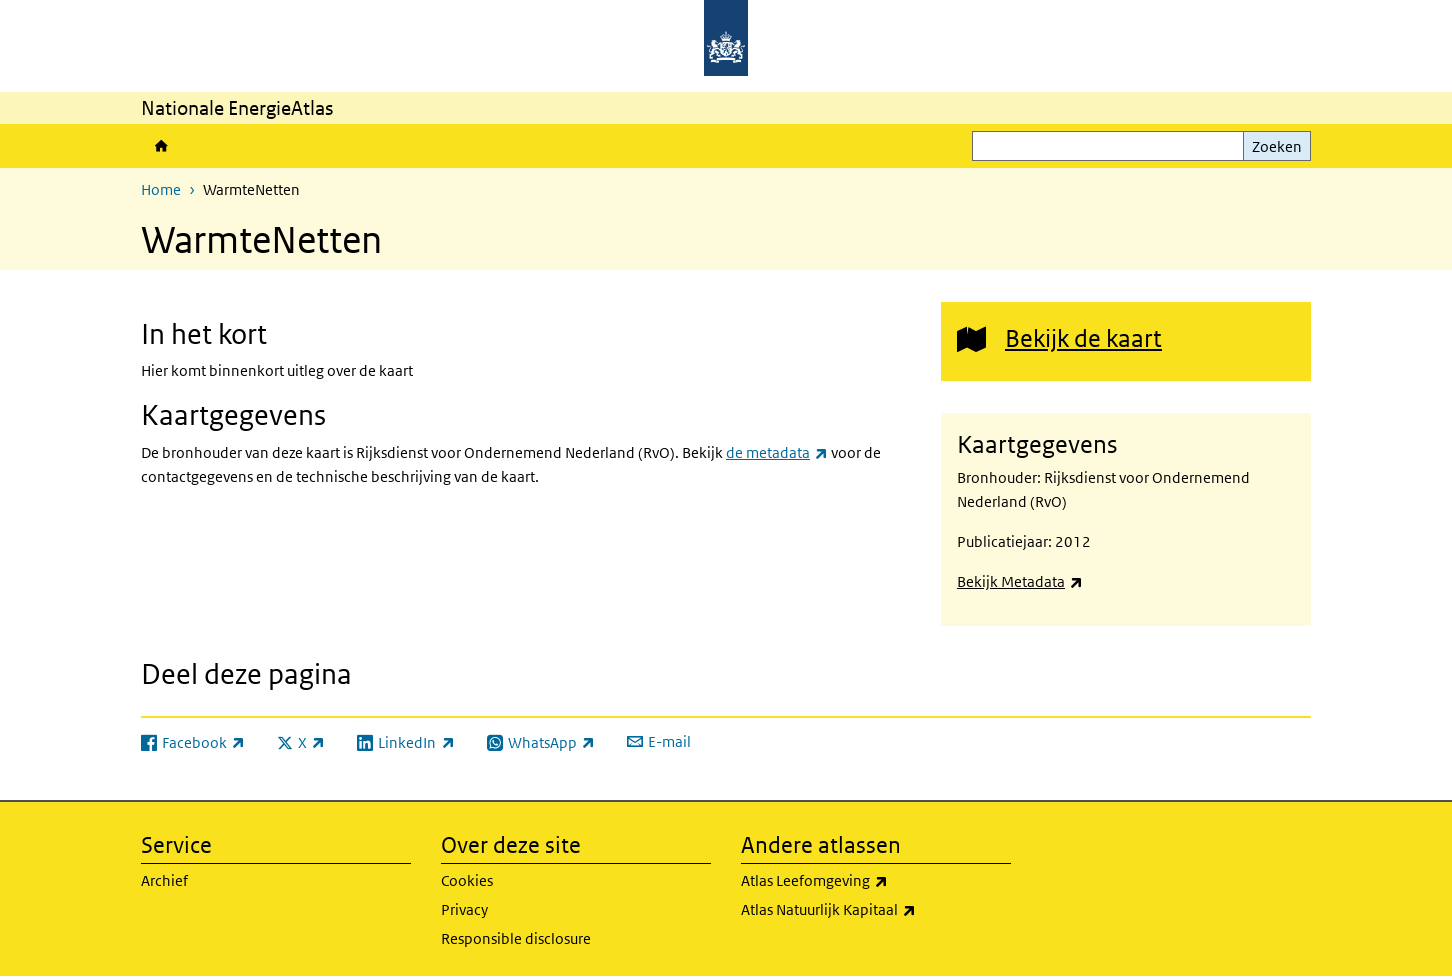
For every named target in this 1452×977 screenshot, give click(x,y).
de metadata (777, 452)
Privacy (464, 909)
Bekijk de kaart (1083, 337)
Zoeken (1277, 146)
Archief (164, 880)
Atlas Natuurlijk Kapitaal (876, 910)
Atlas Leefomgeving (876, 881)
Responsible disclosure (516, 938)
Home (161, 146)
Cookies (467, 880)
